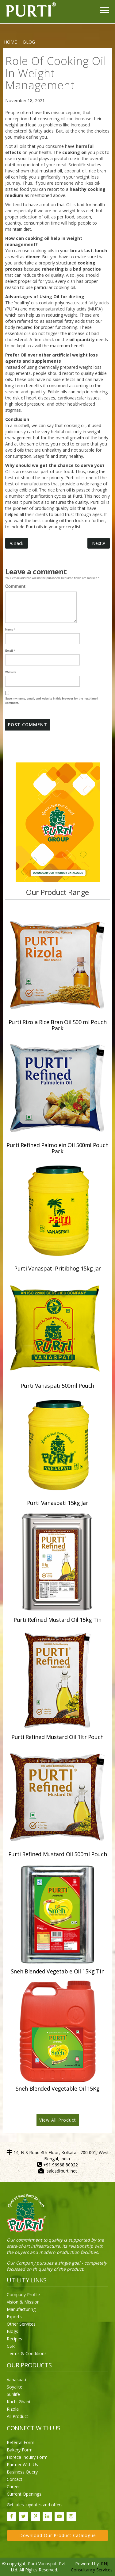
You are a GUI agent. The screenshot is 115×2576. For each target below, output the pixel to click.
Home (10, 42)
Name (10, 629)
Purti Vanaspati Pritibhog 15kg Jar (57, 1268)
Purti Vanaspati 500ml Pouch (57, 1385)
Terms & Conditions (27, 2353)
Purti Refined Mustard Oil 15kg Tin (57, 1619)
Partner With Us (22, 2464)
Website (10, 672)
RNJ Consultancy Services (92, 2567)
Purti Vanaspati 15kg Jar (57, 1502)
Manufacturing (21, 2309)
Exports (14, 2317)
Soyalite (14, 2387)
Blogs (12, 2331)
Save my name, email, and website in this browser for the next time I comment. (51, 700)
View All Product (57, 2120)
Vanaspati (16, 2379)
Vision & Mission (23, 2302)
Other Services (21, 2324)
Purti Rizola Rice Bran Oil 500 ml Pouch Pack (58, 1025)
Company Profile (23, 2294)
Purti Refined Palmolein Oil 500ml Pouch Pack (57, 1148)
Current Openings (24, 2494)
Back (16, 543)
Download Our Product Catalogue (57, 2535)
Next (98, 543)
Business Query (22, 2472)
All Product (17, 2416)
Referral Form (20, 2442)
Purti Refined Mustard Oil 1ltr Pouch (57, 1737)
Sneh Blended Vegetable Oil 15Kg (58, 2088)
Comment (15, 586)
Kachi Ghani (18, 2401)
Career (13, 2486)
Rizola (13, 2409)
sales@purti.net (62, 2171)
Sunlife (13, 2394)
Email (10, 650)
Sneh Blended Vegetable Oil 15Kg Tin (57, 1971)
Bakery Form (20, 2450)
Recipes (14, 2339)
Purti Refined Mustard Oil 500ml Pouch (57, 1854)
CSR (11, 2346)
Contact (14, 2479)
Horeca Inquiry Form (27, 2457)
